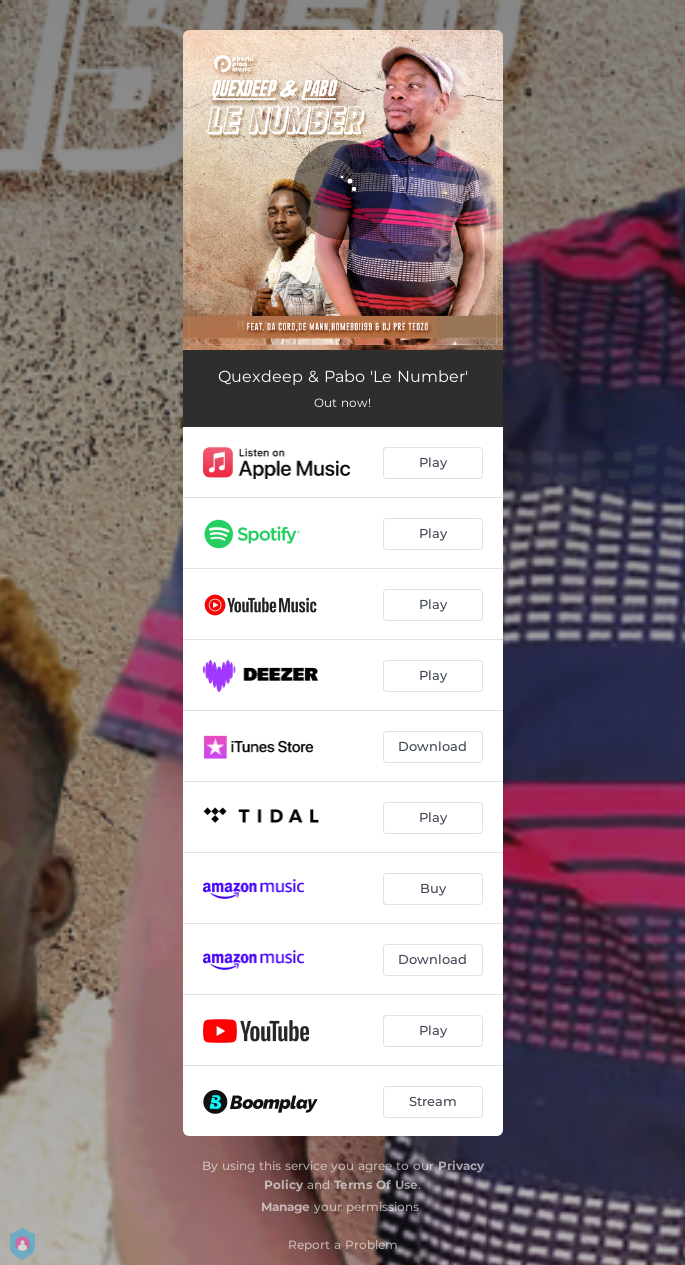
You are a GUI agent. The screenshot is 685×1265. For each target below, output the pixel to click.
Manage (285, 1206)
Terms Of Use (376, 1184)
